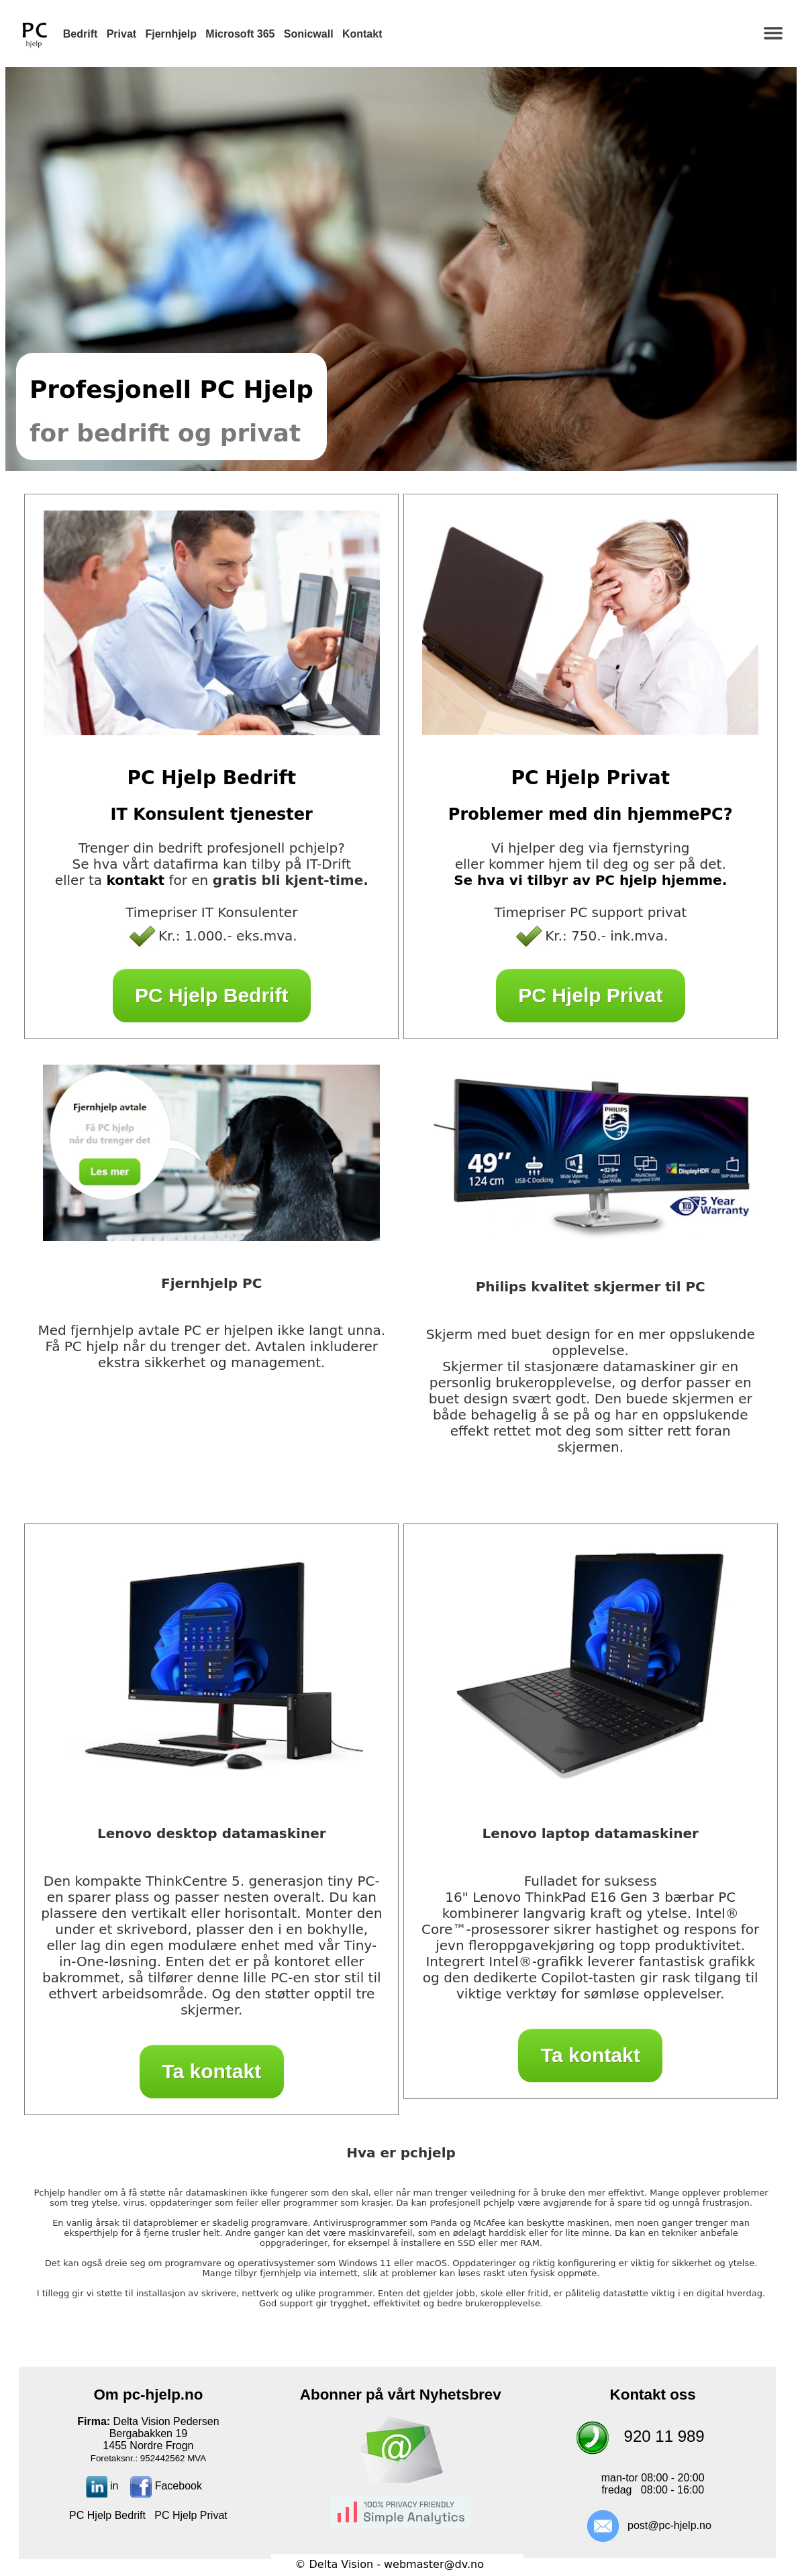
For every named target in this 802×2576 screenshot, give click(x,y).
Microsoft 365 (239, 34)
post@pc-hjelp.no (669, 2525)
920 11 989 (664, 2436)
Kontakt (362, 34)
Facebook (166, 2485)
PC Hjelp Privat (590, 995)
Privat (121, 34)
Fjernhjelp (171, 34)
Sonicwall (309, 34)
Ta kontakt (211, 2071)
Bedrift (80, 34)
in (102, 2485)
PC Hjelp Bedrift (212, 995)
